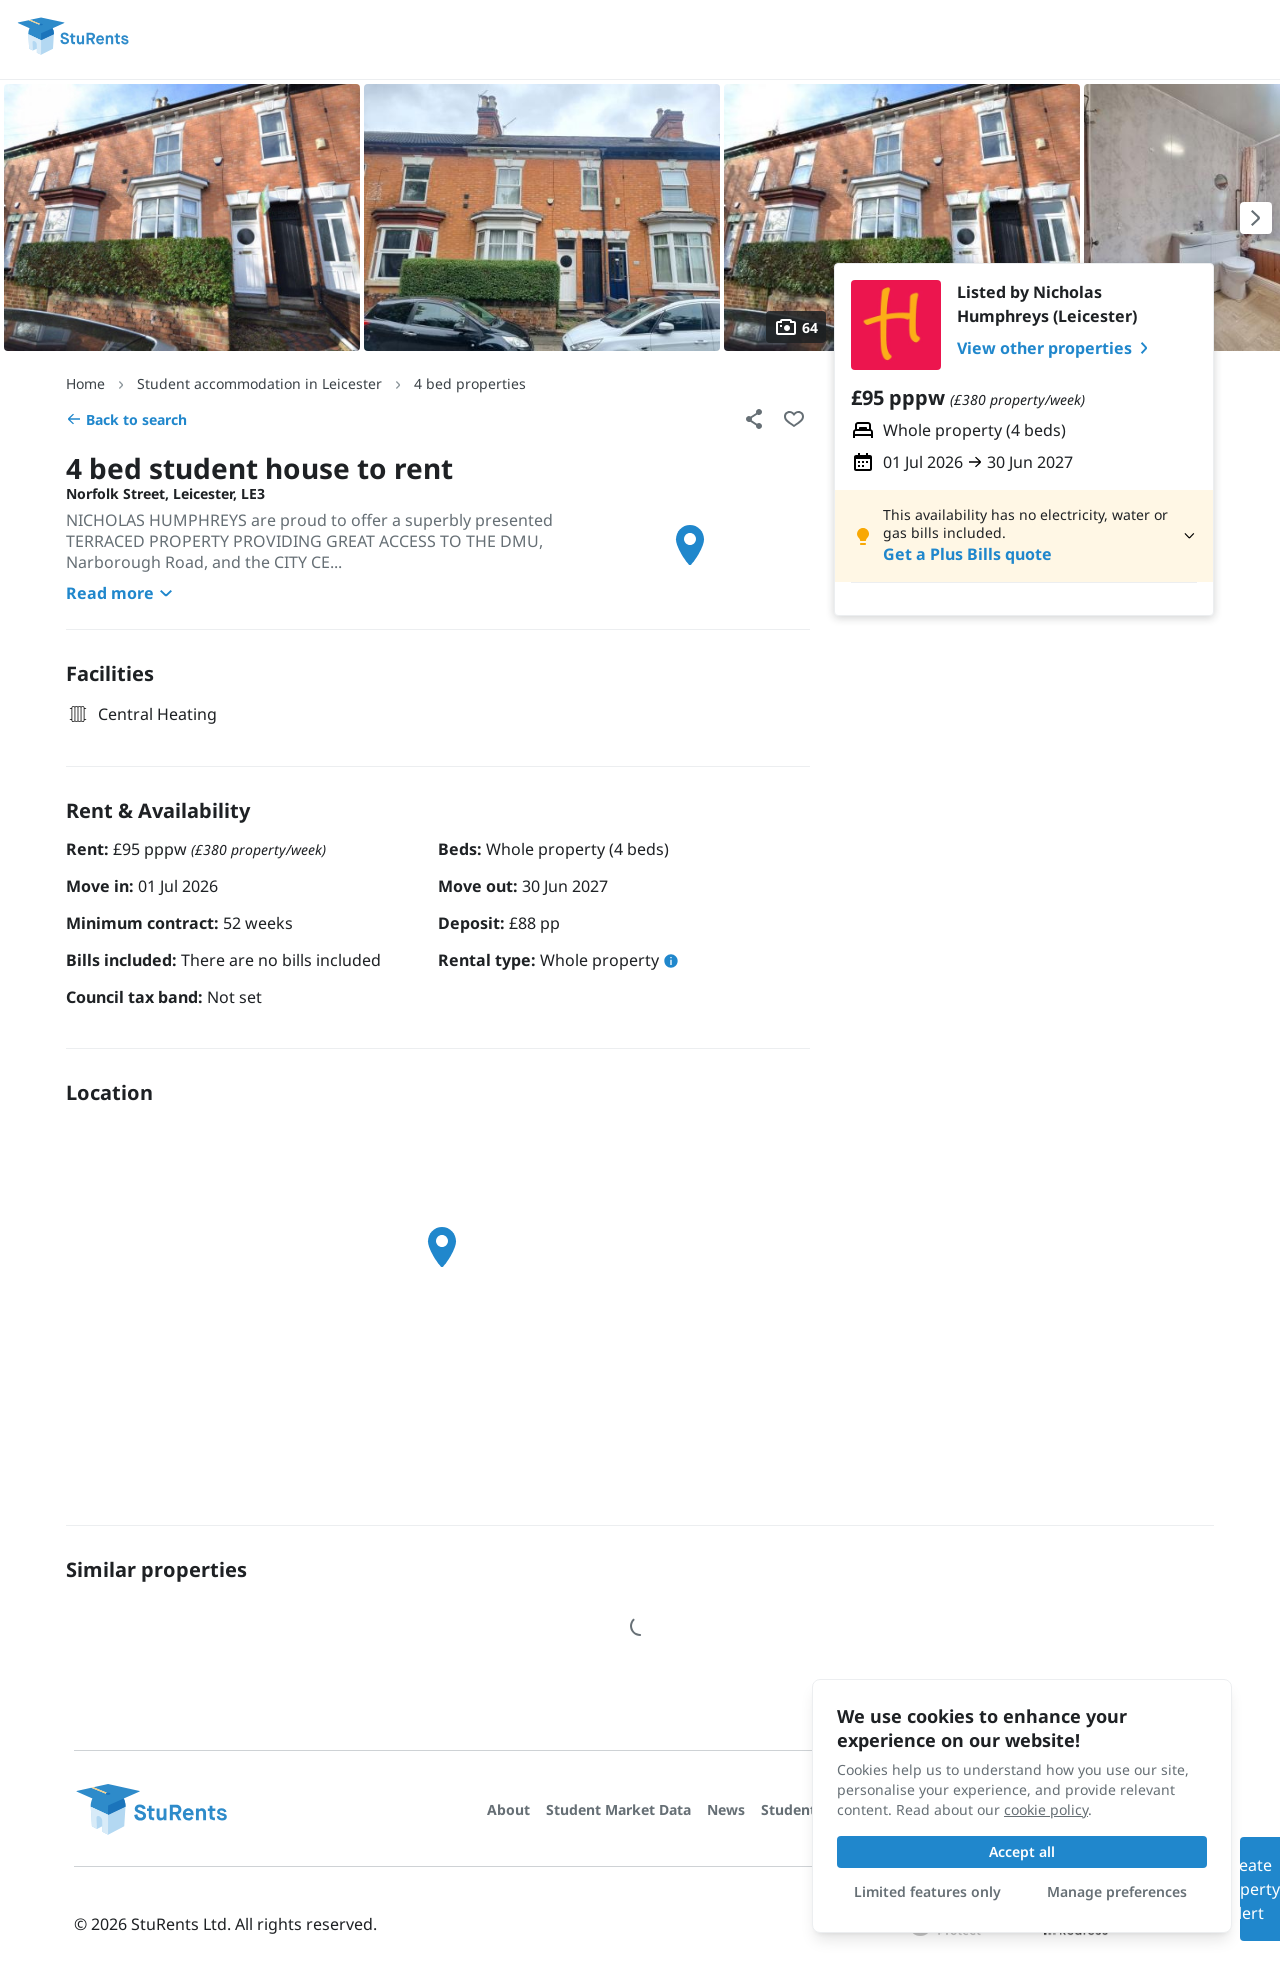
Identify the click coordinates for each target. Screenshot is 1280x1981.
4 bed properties (470, 383)
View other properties (1056, 348)
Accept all (1022, 1851)
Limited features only (927, 1891)
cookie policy (1046, 1809)
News (726, 1809)
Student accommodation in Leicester (259, 383)
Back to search (126, 419)
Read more (122, 593)
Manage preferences (1117, 1891)
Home (85, 383)
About (508, 1809)
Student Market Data (618, 1809)
